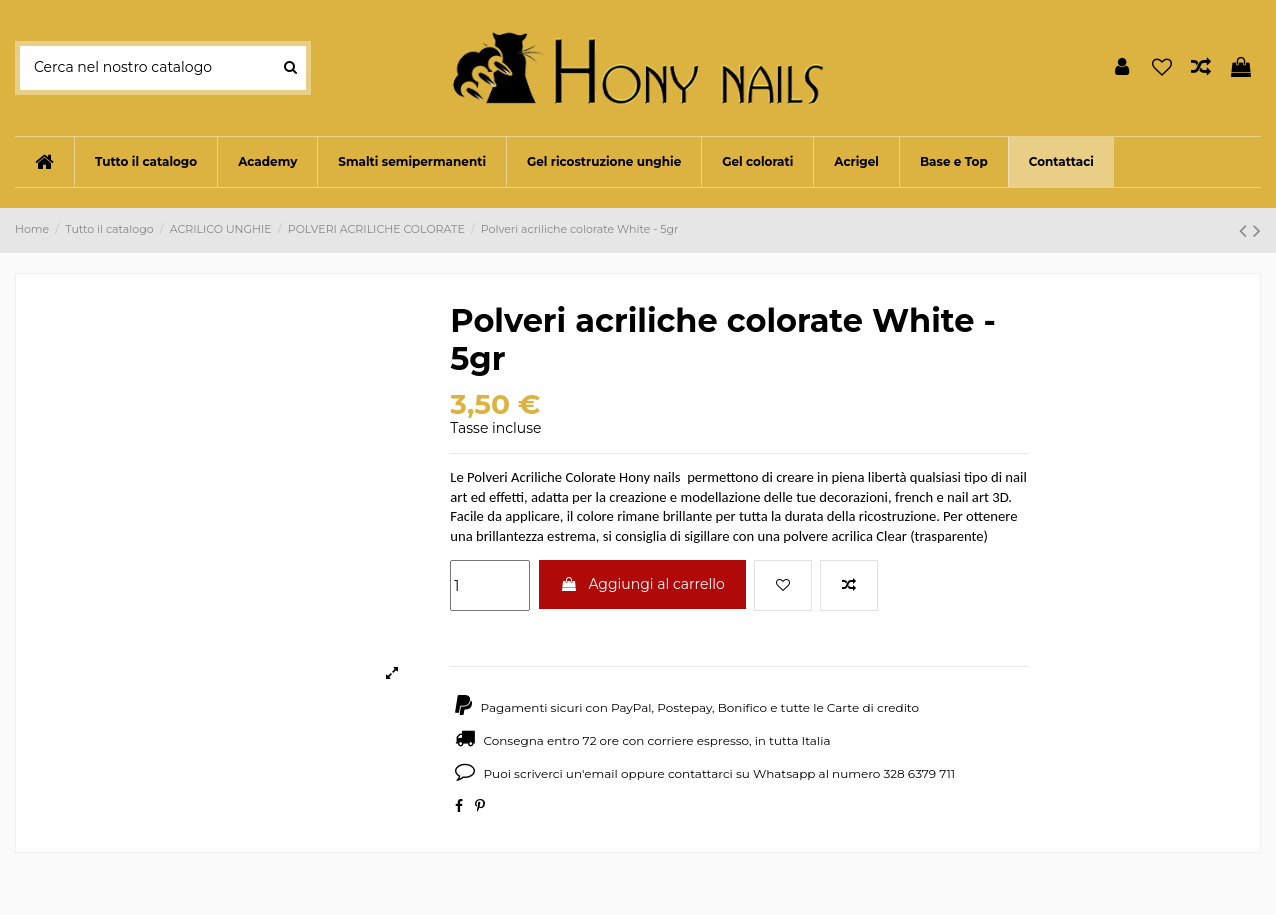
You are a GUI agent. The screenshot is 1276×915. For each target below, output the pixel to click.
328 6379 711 (920, 773)
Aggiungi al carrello (642, 584)
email (601, 773)
